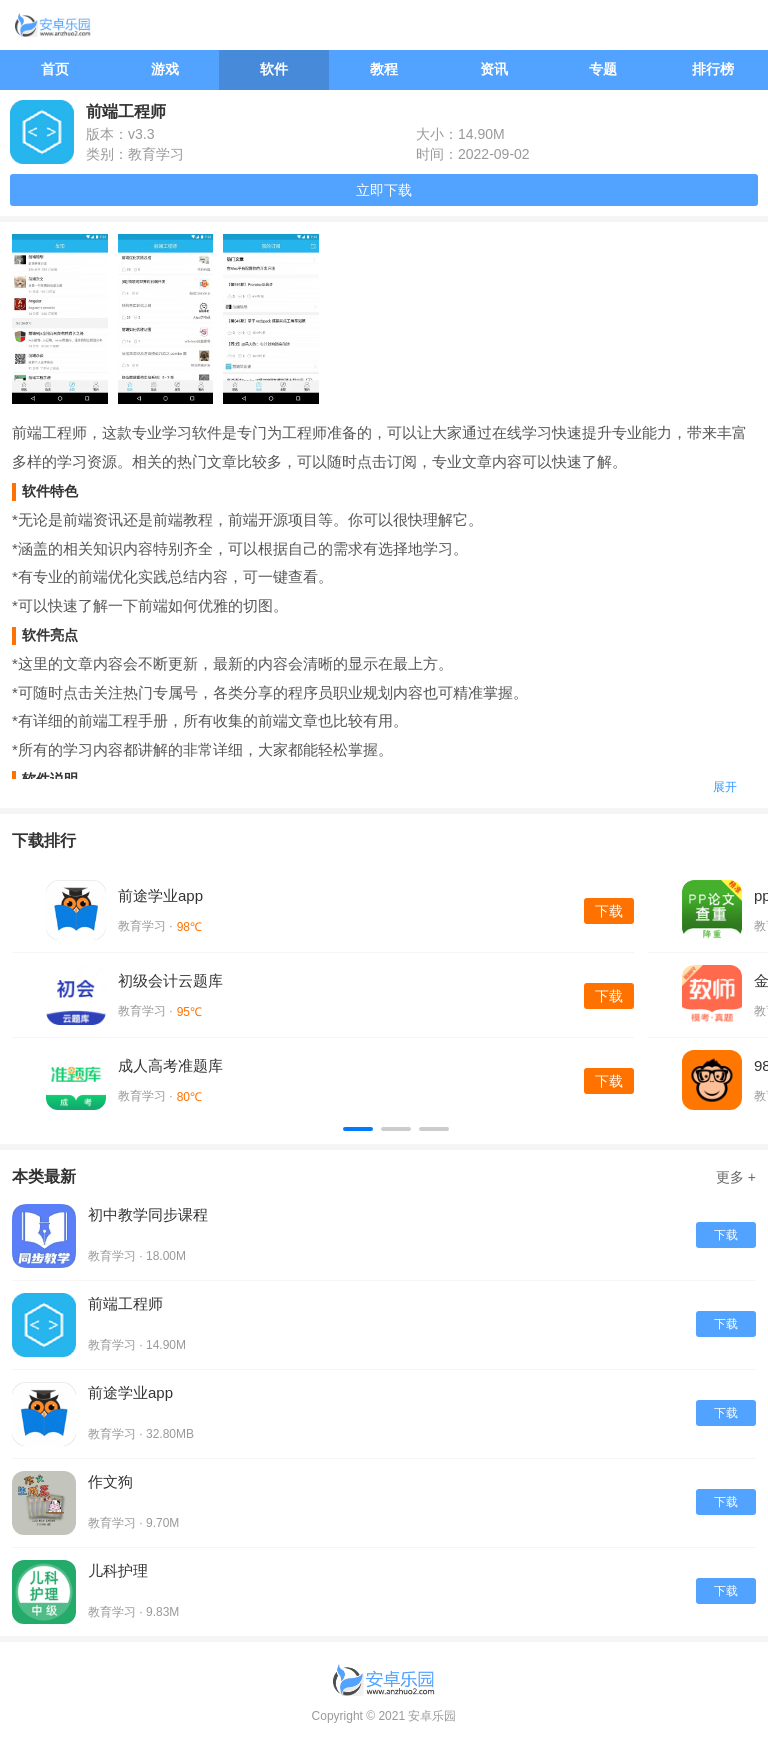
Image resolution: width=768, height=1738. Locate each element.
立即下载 (384, 190)
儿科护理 (118, 1570)
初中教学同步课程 (148, 1214)
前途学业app (160, 895)
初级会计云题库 (170, 980)
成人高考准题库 (170, 1065)
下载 (609, 911)
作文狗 (110, 1481)
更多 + (736, 1177)
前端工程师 (125, 1303)
